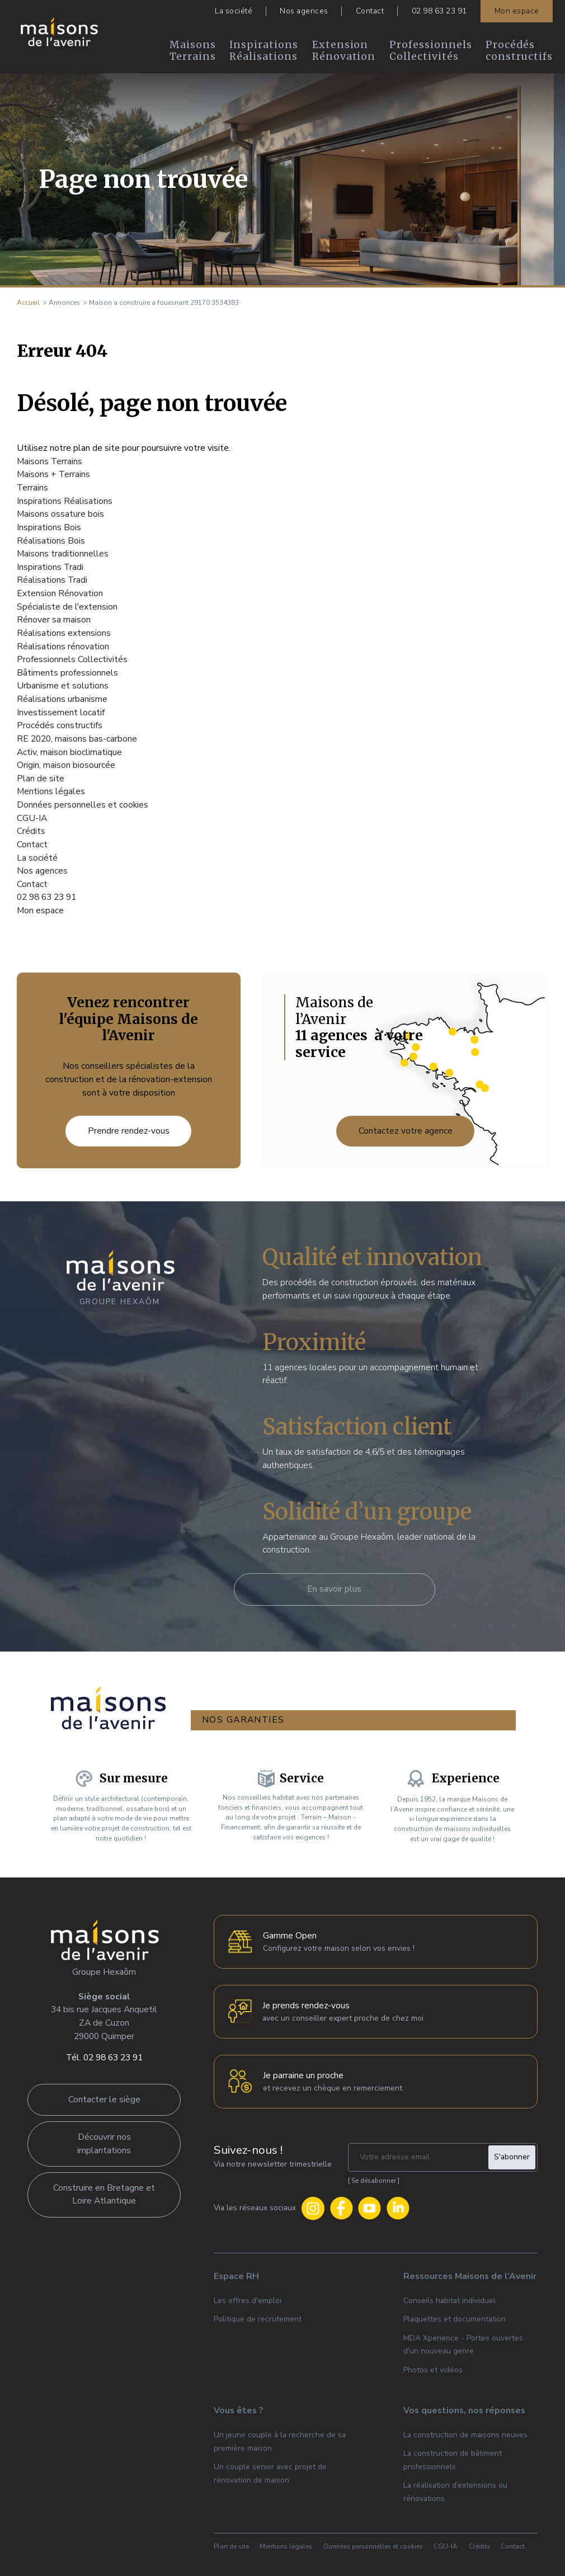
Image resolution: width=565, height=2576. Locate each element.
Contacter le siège (104, 2094)
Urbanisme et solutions (63, 686)
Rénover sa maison (54, 620)
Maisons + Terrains (53, 474)
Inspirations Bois (49, 527)
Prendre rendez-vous (129, 1131)
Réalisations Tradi (52, 580)
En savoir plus (334, 1589)
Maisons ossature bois (60, 514)
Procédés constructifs (519, 51)
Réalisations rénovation (63, 646)
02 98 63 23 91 (439, 11)
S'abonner (512, 2151)
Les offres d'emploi (247, 2295)
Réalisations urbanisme (62, 699)
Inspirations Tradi (50, 567)
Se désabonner (374, 2175)
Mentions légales (51, 791)
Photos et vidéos (433, 2365)
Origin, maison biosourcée (66, 765)
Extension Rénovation (344, 51)
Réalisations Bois (51, 541)
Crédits (31, 831)
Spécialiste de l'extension (67, 607)
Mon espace (517, 11)
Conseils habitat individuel (449, 2295)
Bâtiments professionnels (67, 673)
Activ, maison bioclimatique (69, 752)
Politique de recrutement (258, 2314)
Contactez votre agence (406, 1131)
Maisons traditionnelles (63, 554)
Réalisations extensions (64, 633)
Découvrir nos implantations (104, 2139)
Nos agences (304, 11)
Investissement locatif (61, 712)
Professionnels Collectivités (430, 51)
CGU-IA (32, 818)
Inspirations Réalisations (263, 51)
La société (233, 11)
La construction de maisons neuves (465, 2429)
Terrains (32, 488)
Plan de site (40, 778)
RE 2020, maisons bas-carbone (77, 739)
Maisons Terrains (193, 51)
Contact (370, 11)
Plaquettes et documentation (454, 2314)
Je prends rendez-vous (306, 2000)
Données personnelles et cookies (82, 805)
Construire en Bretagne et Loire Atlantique (104, 2189)
